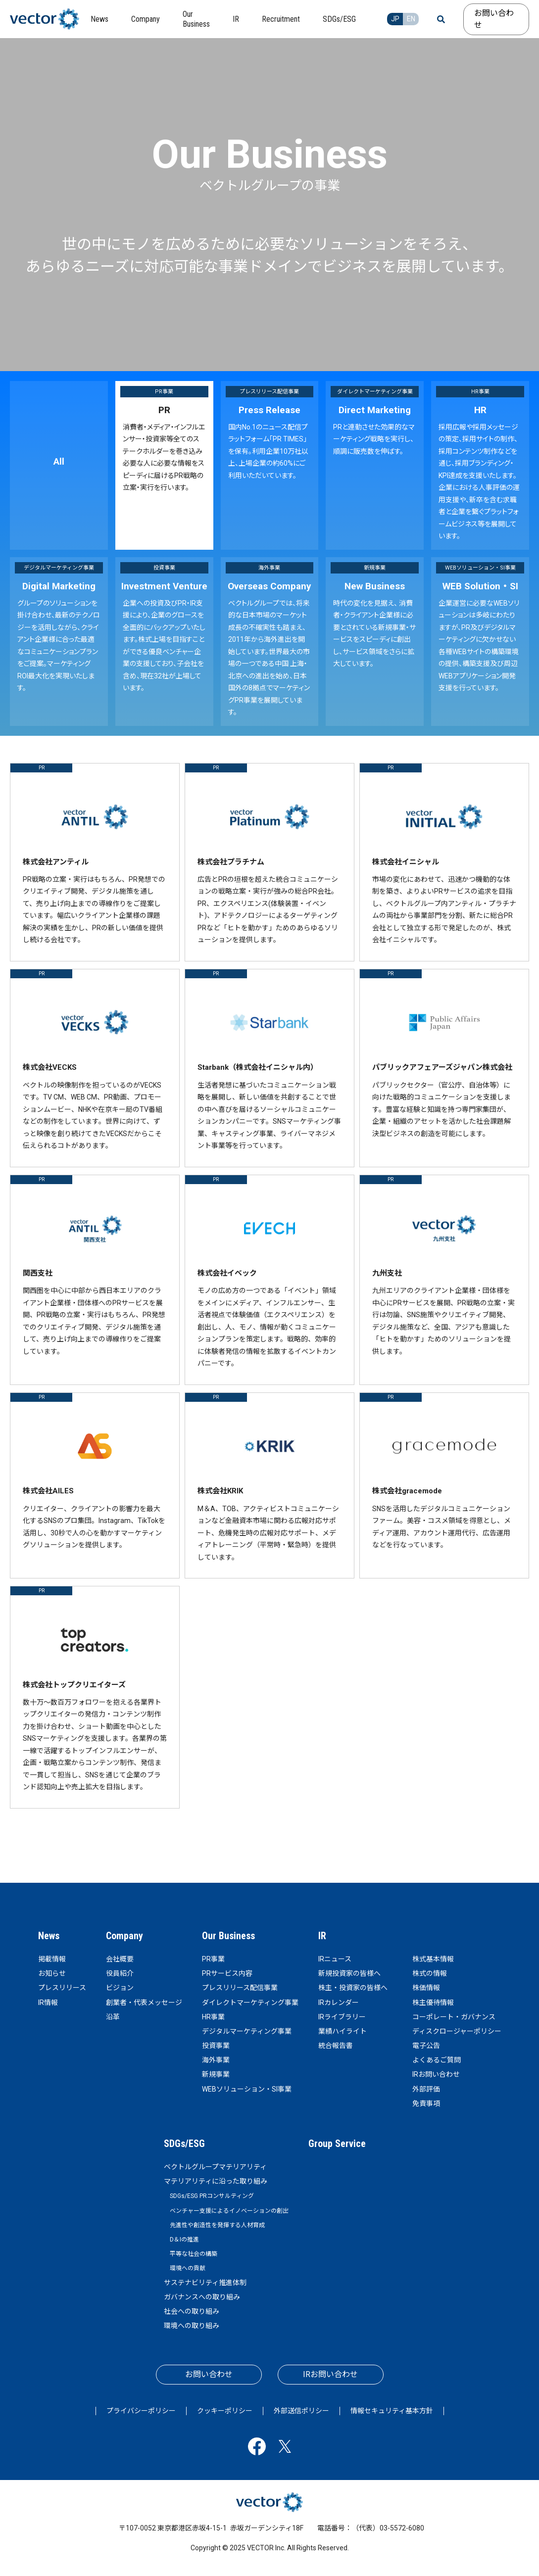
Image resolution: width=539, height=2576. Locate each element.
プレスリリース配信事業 (240, 1988)
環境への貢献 (187, 2268)
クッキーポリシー (224, 2411)
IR (322, 1936)
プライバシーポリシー (141, 2411)
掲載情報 (52, 1959)
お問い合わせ (494, 19)
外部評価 (426, 2089)
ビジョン (120, 1988)
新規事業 (216, 2074)
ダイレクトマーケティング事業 (250, 2002)
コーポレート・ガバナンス (453, 2017)
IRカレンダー (338, 2002)
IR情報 (48, 2002)
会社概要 (120, 1959)
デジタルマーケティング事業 (247, 2031)
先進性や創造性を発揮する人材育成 (217, 2225)
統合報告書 (335, 2046)
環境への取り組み (191, 2326)
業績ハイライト (342, 2031)
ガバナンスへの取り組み (202, 2297)
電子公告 (426, 2046)
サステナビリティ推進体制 (205, 2283)
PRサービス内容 (227, 1973)
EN (411, 19)
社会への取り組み (191, 2311)
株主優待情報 (433, 2002)
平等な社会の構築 (193, 2253)
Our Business (228, 1936)
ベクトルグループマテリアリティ (215, 2167)
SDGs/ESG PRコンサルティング (212, 2196)
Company (124, 1936)
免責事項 (426, 2103)
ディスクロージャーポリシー (456, 2031)
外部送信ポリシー (301, 2411)
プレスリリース (62, 1988)
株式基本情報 (433, 1959)
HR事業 (213, 2017)
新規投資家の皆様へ (349, 1973)
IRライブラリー (342, 2017)
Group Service (337, 2143)
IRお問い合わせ (436, 2074)
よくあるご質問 (436, 2060)
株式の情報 (429, 1973)
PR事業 (213, 1959)
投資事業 (216, 2046)
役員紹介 (120, 1973)
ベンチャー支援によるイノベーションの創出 (229, 2210)
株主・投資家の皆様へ (353, 1988)
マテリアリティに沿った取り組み (215, 2181)
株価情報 (426, 1988)
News (48, 1936)
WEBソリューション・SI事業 (247, 2089)
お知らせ (52, 1973)
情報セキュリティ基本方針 (391, 2411)
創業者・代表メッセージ (144, 2002)
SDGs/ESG (184, 2143)
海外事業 (216, 2060)
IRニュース (334, 1959)
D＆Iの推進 (184, 2239)
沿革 (113, 2017)
